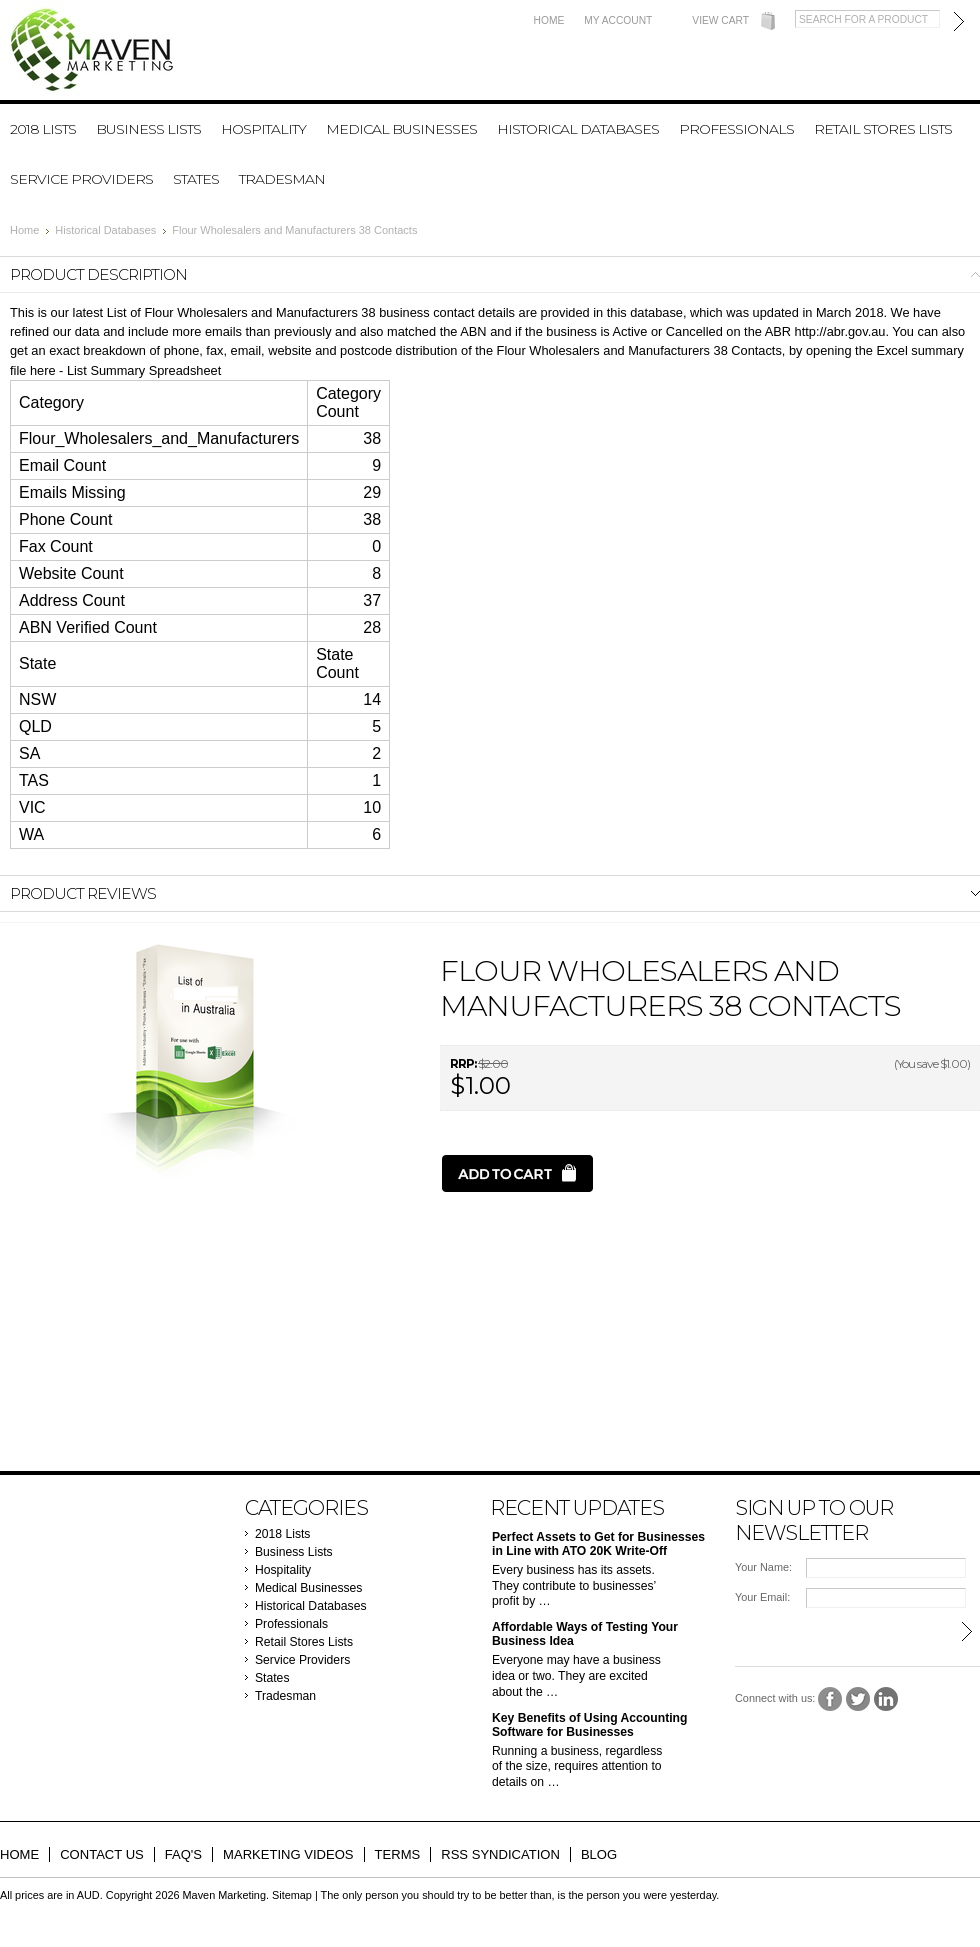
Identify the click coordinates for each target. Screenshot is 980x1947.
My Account (618, 20)
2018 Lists (43, 129)
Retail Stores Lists (883, 129)
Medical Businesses (401, 129)
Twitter (858, 1699)
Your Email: (762, 1597)
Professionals (736, 129)
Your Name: (763, 1567)
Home (549, 20)
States (196, 179)
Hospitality (263, 129)
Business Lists (148, 129)
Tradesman (282, 179)
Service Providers (81, 179)
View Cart (720, 20)
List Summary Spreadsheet (144, 370)
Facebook (830, 1699)
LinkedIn (886, 1699)
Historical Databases (578, 129)
